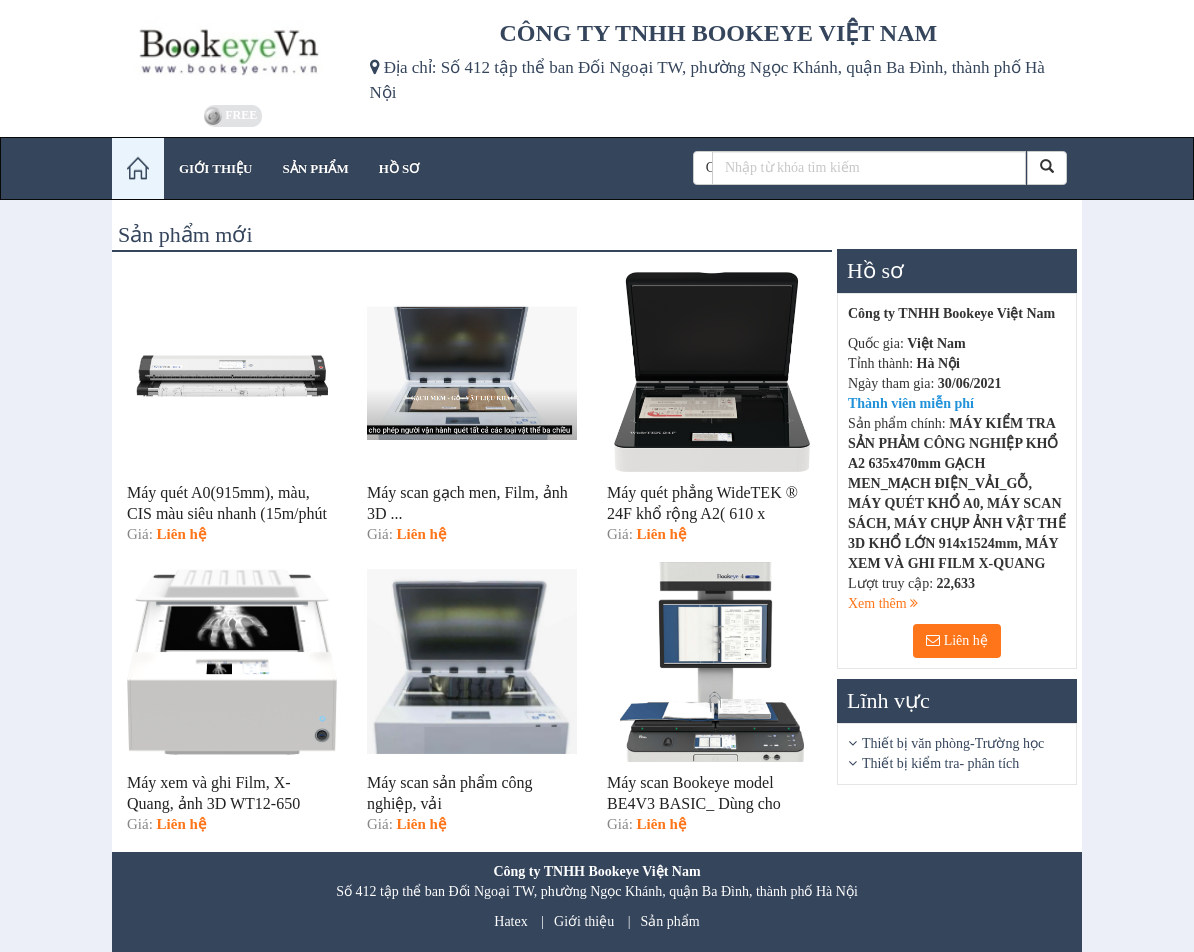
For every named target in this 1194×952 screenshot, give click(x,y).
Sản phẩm (670, 921)
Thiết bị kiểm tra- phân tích (940, 763)
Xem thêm (883, 603)
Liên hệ (957, 640)
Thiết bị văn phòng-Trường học (953, 743)
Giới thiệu (584, 921)
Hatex (510, 921)
